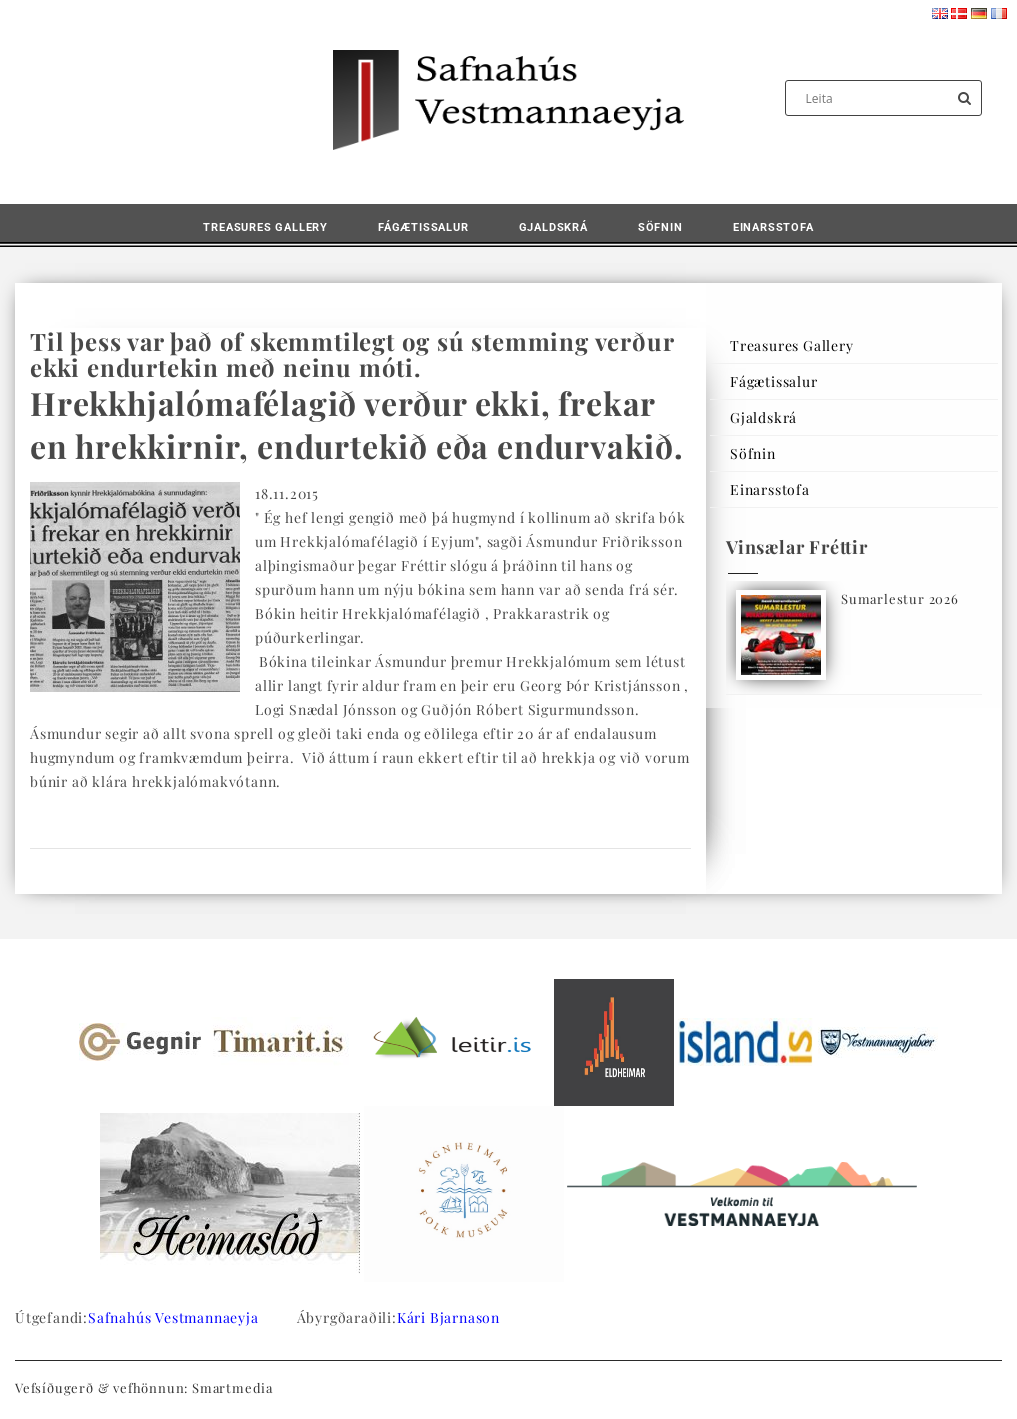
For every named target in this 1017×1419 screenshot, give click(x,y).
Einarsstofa (773, 227)
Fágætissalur (423, 227)
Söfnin (660, 227)
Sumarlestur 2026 (900, 598)
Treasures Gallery (265, 227)
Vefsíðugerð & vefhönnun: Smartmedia (144, 1387)
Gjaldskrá (553, 227)
